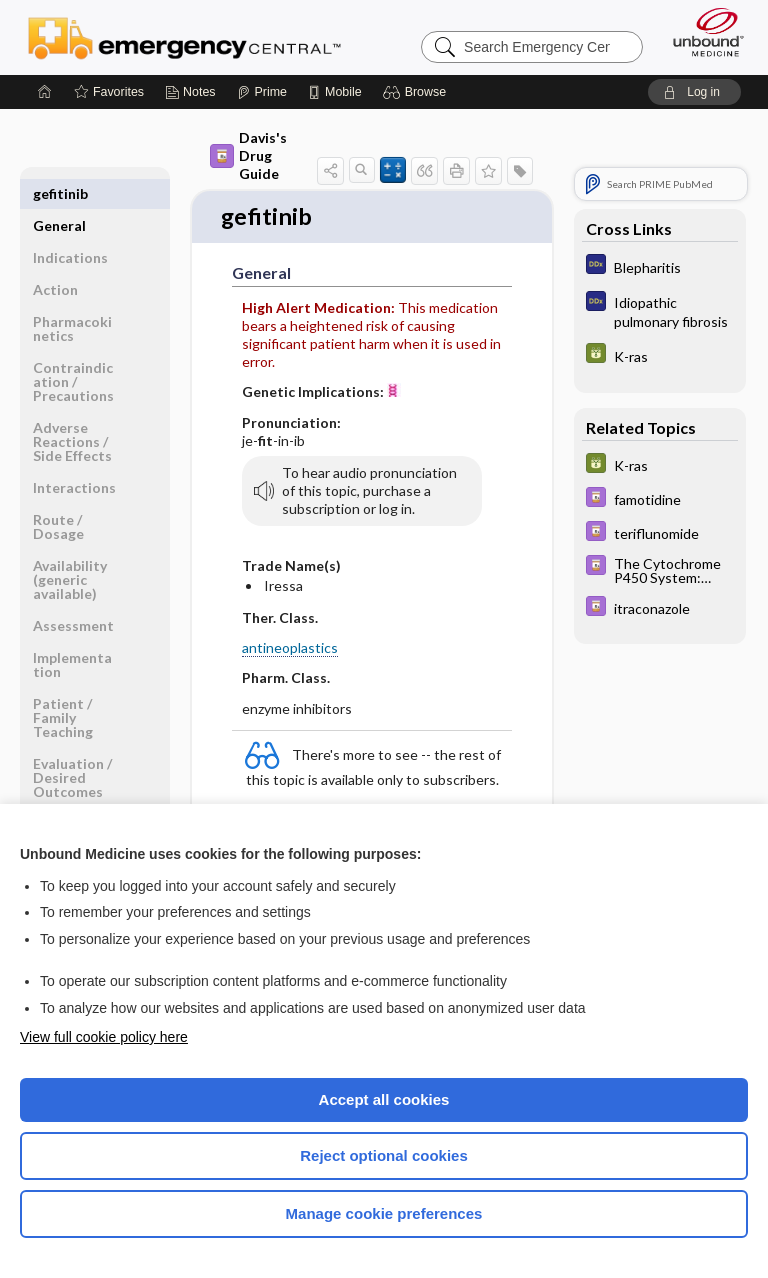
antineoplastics (290, 649)
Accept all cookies (384, 1099)
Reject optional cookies (384, 1155)
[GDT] (660, 355)
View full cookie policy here (104, 1037)
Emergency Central (184, 37)
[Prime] (262, 92)
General (59, 193)
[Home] (45, 92)
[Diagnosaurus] (660, 266)
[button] (417, 92)
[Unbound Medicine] (702, 32)
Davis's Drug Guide (248, 155)
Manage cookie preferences (384, 1213)
